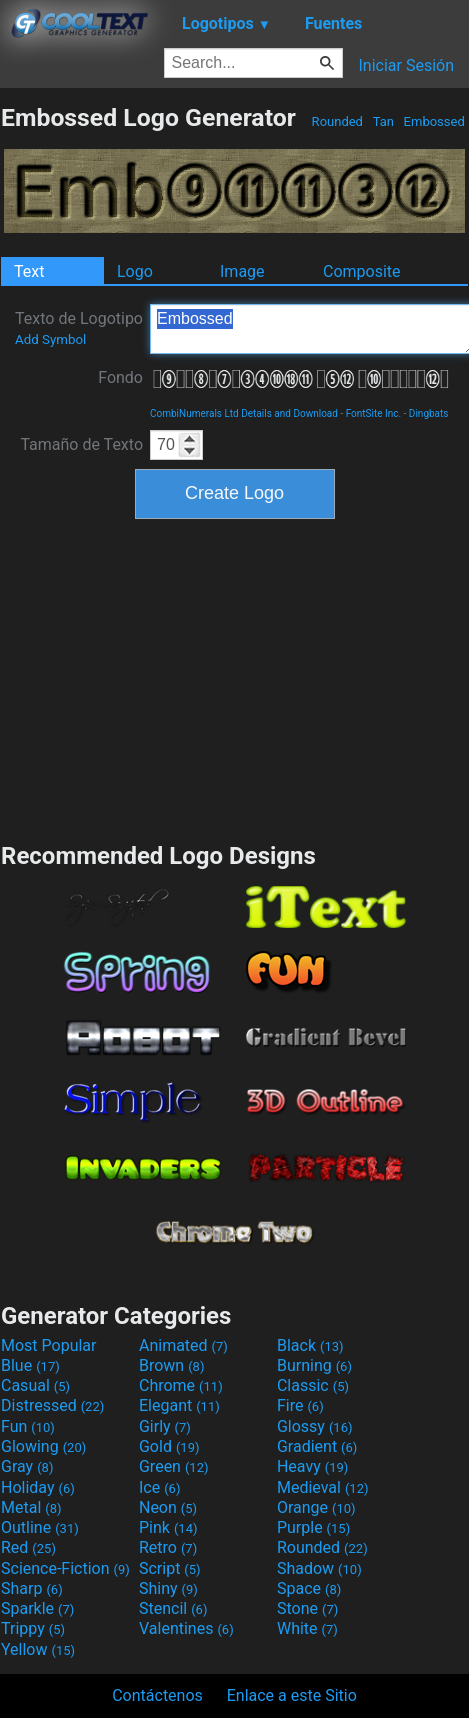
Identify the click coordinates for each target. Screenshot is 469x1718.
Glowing (43, 1446)
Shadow (319, 1568)
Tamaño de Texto (81, 444)
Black (310, 1345)
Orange (316, 1507)
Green (174, 1466)
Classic (313, 1385)
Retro (168, 1547)
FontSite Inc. (373, 413)
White (307, 1628)
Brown (171, 1365)
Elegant (179, 1405)
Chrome (181, 1385)
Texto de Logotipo (79, 328)
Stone (307, 1608)
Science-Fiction (65, 1568)
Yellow (38, 1649)
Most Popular (49, 1345)
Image (242, 271)
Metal (31, 1507)
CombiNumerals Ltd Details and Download (244, 413)
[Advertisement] (235, 678)
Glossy (315, 1426)
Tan (383, 121)
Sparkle (37, 1608)
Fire (300, 1405)
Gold (169, 1446)
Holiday (38, 1487)
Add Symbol (50, 339)
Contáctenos (157, 1695)
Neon (168, 1507)
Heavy (312, 1466)
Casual (35, 1385)
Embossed (434, 121)
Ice (159, 1487)
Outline (40, 1527)
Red (28, 1547)
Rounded (337, 121)
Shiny (168, 1588)
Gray (27, 1466)
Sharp (32, 1588)
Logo (135, 271)
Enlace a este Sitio (292, 1695)
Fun (28, 1426)
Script (170, 1568)
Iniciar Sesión (406, 65)
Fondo (120, 377)
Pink (168, 1527)
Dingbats (429, 413)
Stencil (173, 1608)
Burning (314, 1365)
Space (309, 1588)
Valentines (186, 1628)
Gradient (317, 1446)
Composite (362, 271)
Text (29, 271)
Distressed (52, 1405)
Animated (183, 1345)
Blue (30, 1365)
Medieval (323, 1487)
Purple (313, 1527)
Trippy (33, 1628)
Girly (165, 1426)
